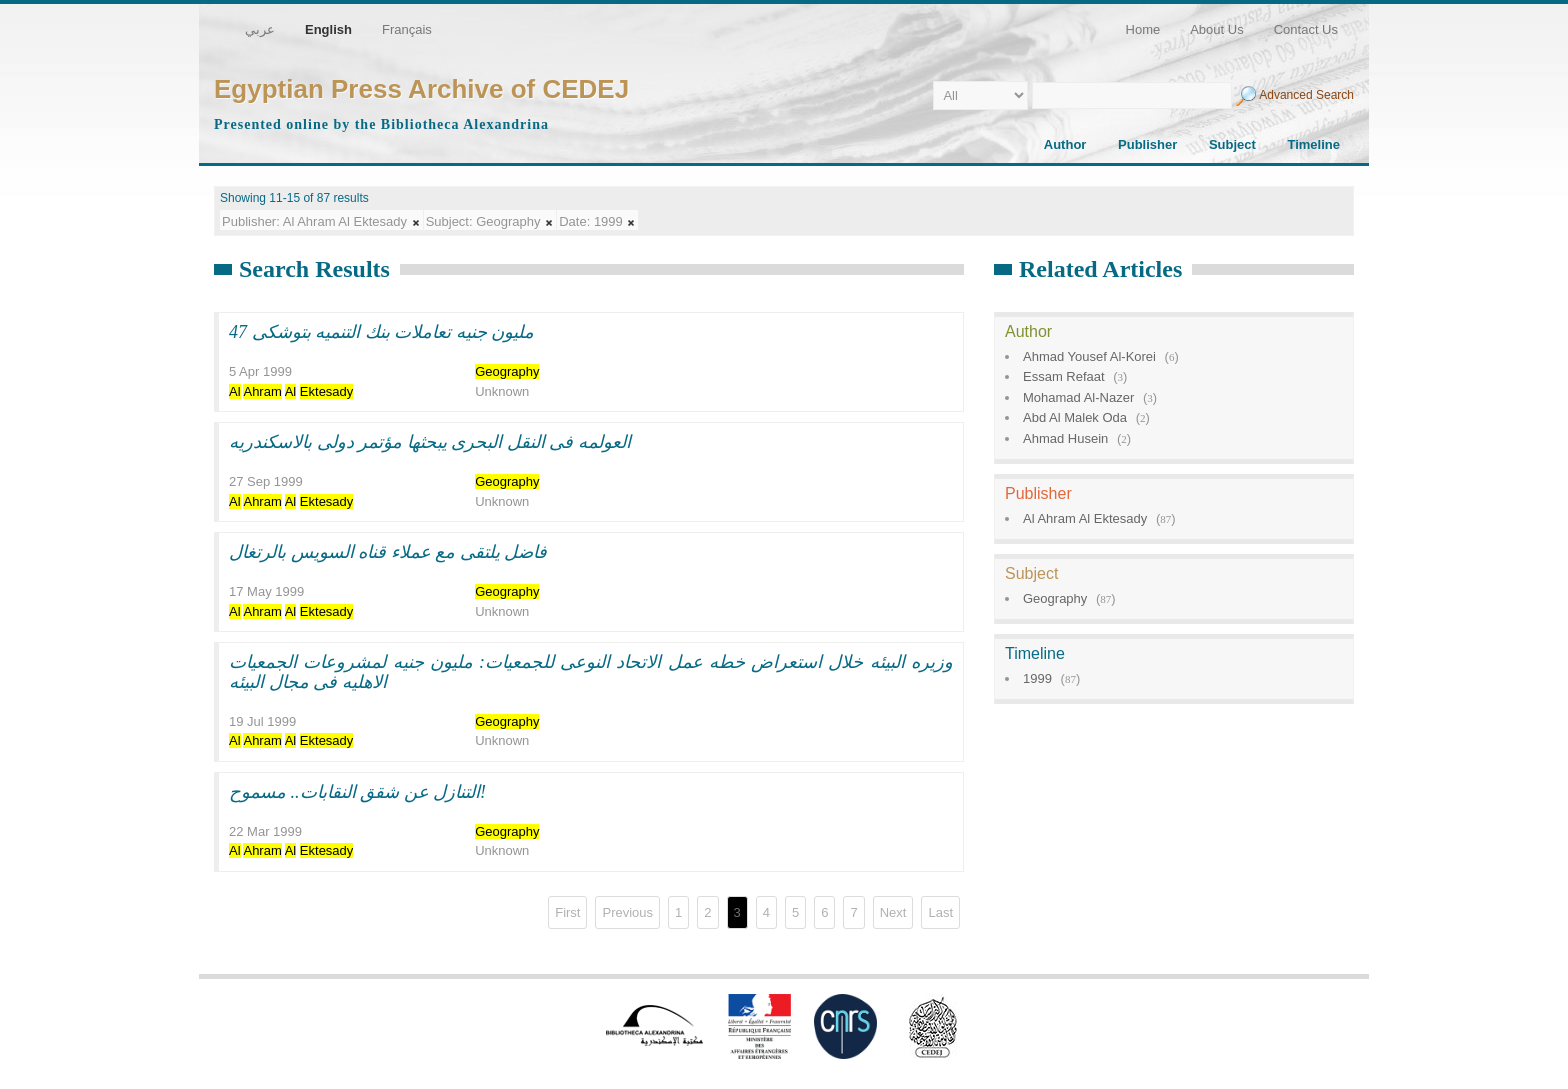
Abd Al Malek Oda (1075, 417)
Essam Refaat (1064, 376)
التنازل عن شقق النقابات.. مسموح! (357, 792)
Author (1065, 144)
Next (893, 912)
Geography (1055, 598)
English (328, 29)
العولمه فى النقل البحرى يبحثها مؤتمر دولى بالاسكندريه (430, 442)
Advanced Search (1306, 95)
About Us (1216, 29)
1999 (1037, 678)
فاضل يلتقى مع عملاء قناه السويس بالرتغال (388, 552)
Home (1143, 29)
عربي (260, 29)
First (567, 912)
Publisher (1147, 144)
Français (407, 29)
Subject (1232, 144)
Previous (627, 912)
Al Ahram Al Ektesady (1085, 518)
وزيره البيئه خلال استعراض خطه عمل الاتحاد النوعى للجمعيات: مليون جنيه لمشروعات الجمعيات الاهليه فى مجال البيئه (591, 672)
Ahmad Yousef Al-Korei (1089, 356)
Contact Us (1306, 29)
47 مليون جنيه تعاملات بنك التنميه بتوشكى (381, 332)
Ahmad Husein (1065, 438)
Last (940, 912)
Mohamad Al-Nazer (1078, 397)
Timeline (1313, 144)
